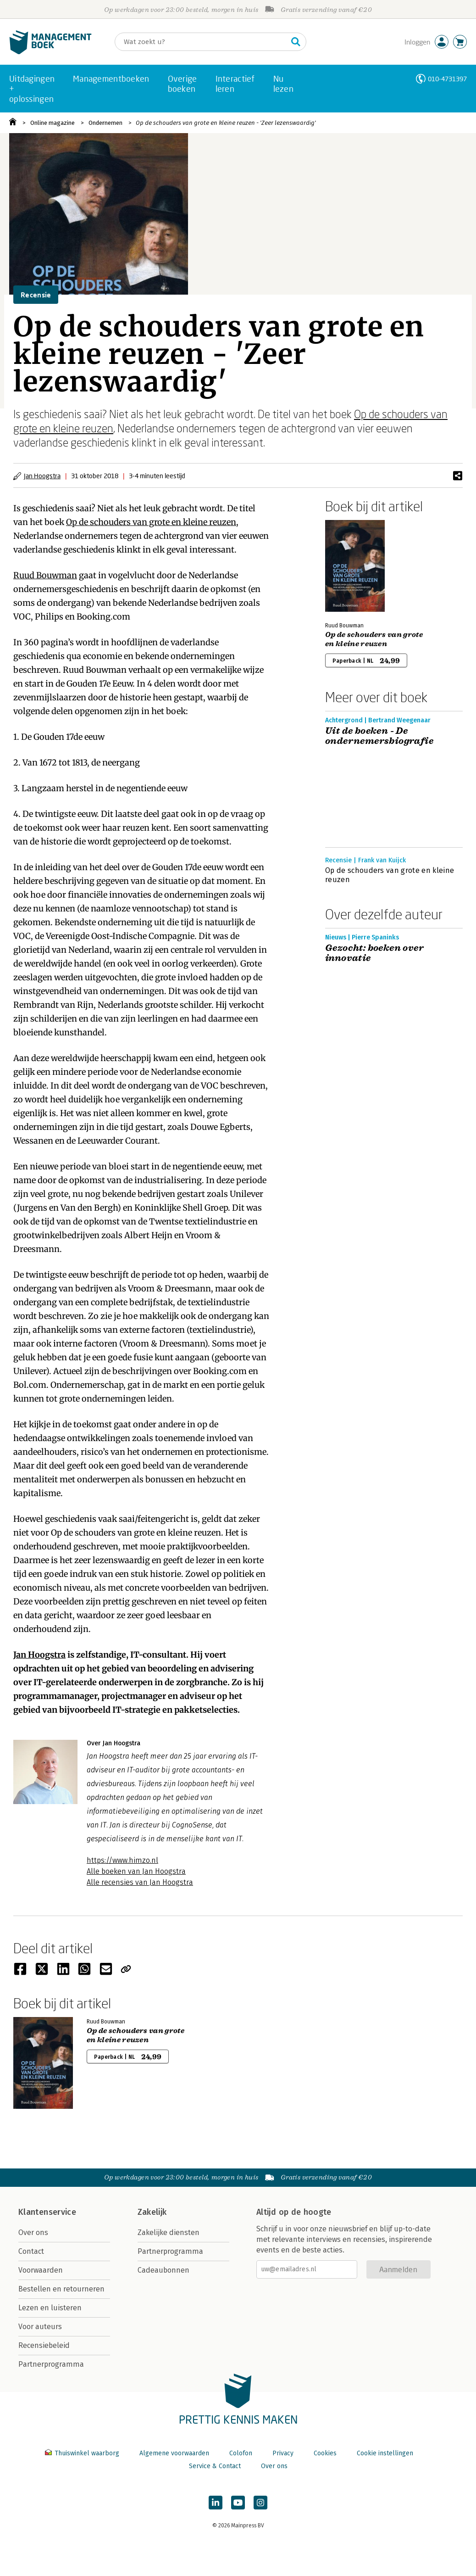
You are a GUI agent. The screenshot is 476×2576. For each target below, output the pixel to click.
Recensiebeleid (44, 2345)
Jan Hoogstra (42, 476)
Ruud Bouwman (45, 575)
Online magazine (52, 122)
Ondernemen (105, 122)
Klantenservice (47, 2212)
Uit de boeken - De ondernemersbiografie (379, 736)
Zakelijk (152, 2212)
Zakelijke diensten (168, 2232)
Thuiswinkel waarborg (83, 2453)
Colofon (240, 2453)
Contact (31, 2251)
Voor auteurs (40, 2326)
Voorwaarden (40, 2270)
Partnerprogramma (51, 2364)
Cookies (325, 2453)
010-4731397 (447, 79)
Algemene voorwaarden (174, 2453)
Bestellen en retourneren (61, 2289)
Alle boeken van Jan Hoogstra (136, 1871)
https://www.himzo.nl (122, 1860)
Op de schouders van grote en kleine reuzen (151, 522)
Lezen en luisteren (50, 2307)
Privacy (282, 2453)
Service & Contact (215, 2466)
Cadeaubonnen (163, 2270)
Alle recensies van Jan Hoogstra (140, 1882)
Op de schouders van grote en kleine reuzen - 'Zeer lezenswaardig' (226, 122)
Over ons (33, 2232)
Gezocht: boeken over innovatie (374, 953)
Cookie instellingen (385, 2453)
